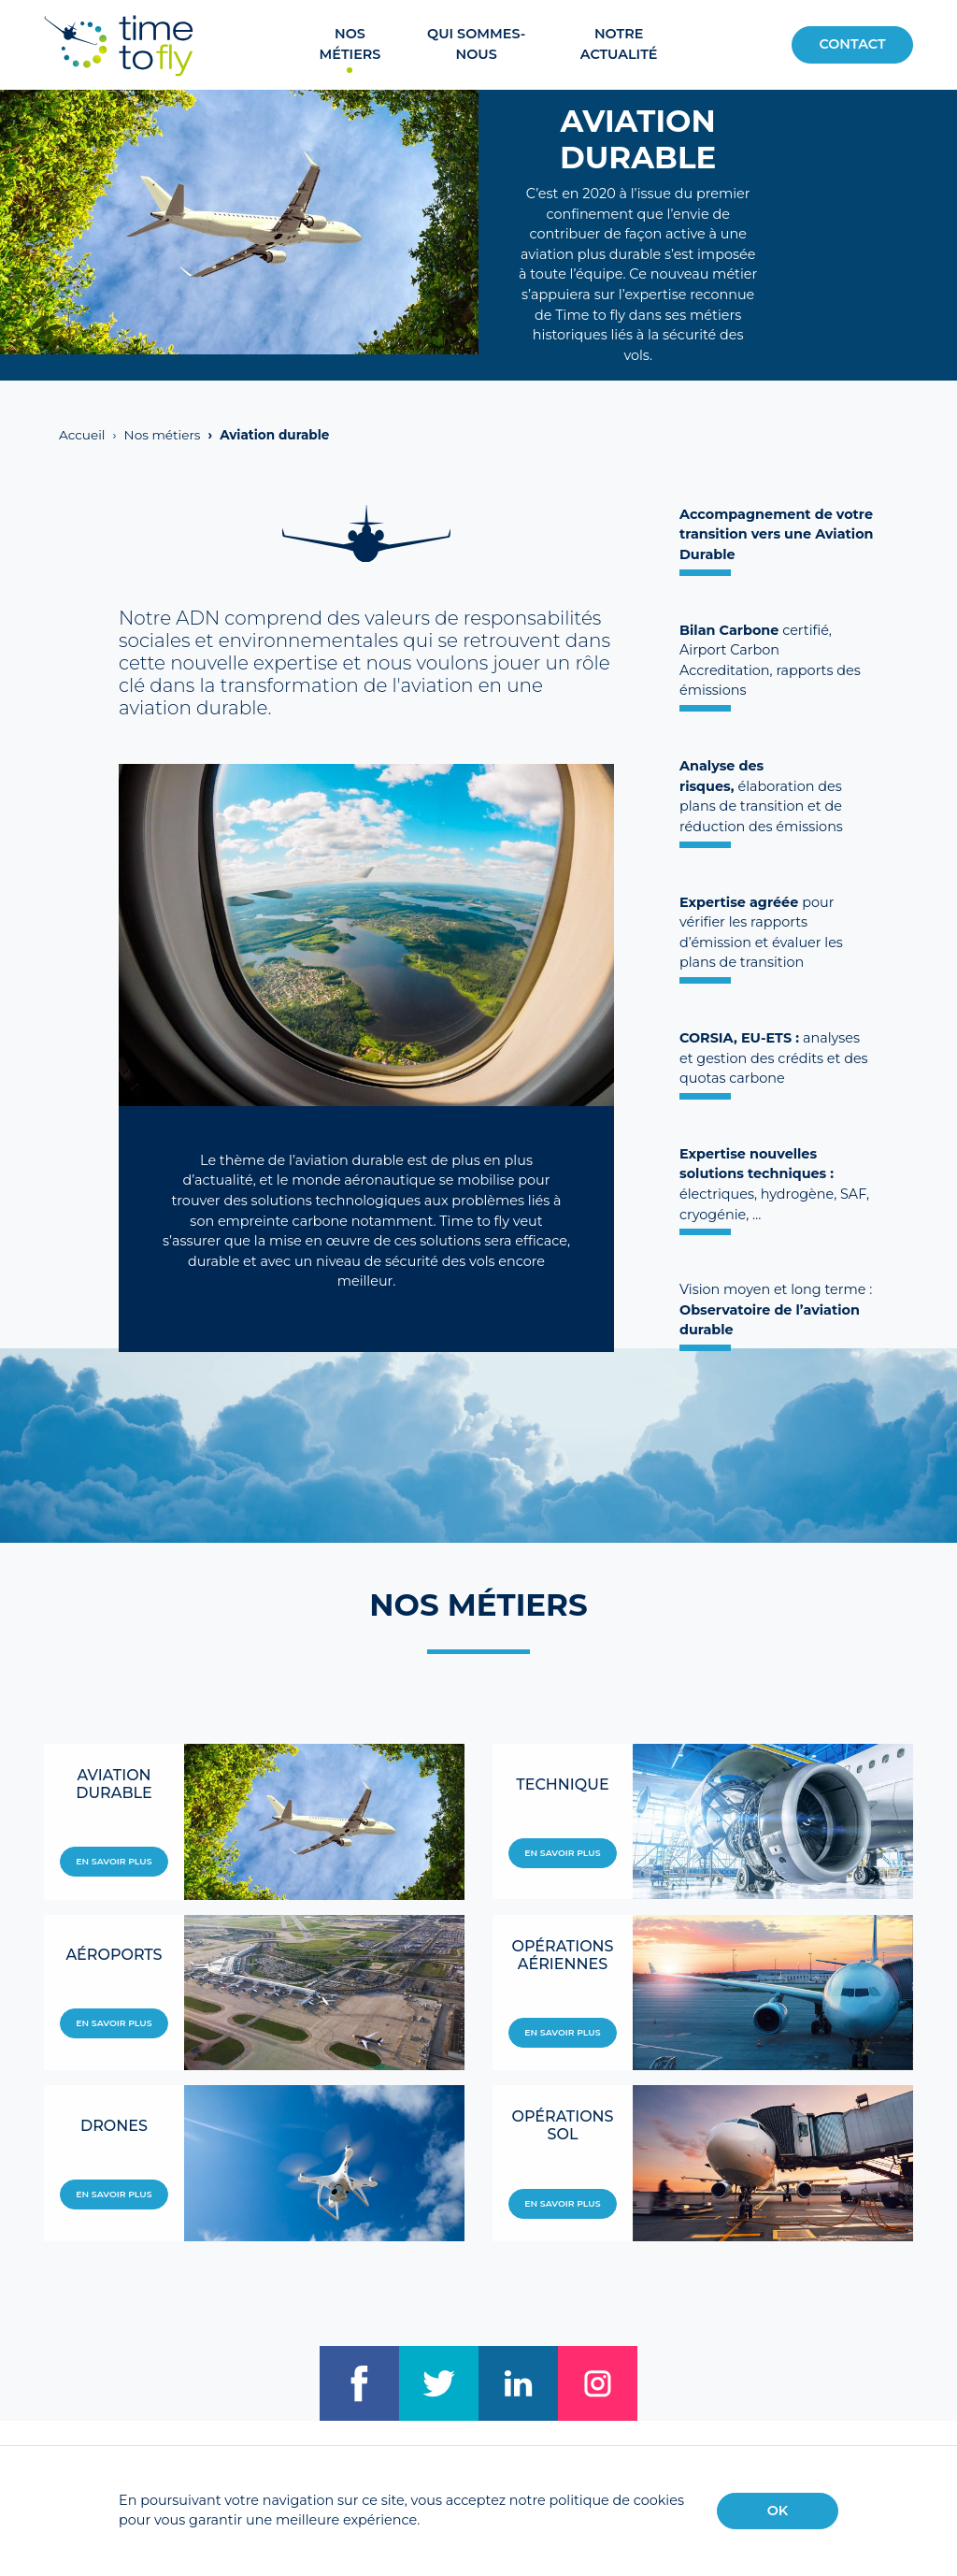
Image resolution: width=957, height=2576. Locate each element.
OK (778, 2510)
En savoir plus (113, 1861)
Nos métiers (350, 44)
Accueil (82, 434)
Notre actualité (619, 44)
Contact (852, 44)
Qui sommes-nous (476, 44)
